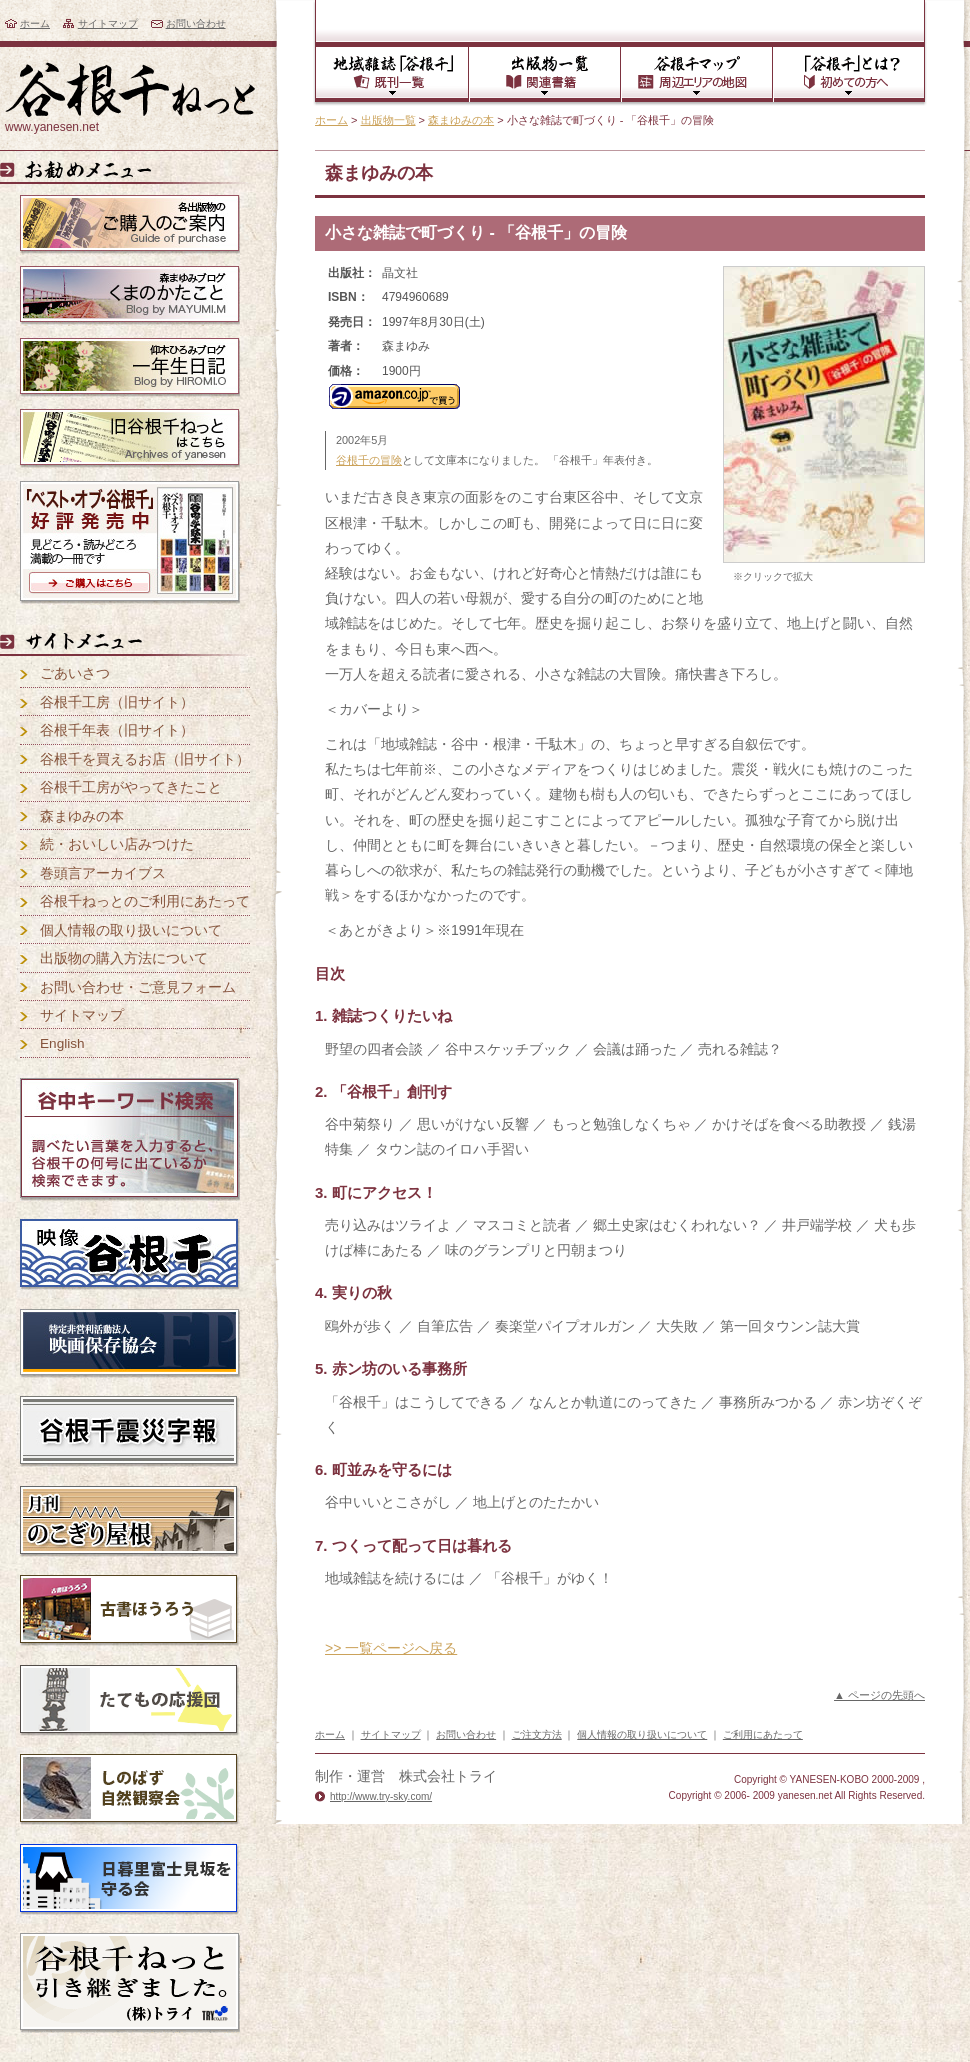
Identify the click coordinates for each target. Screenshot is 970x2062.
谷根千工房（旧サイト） (117, 702)
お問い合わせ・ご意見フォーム (138, 987)
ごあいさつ (75, 673)
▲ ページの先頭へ (879, 1695)
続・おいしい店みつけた (117, 844)
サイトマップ (108, 23)
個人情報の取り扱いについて (131, 930)
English (62, 1043)
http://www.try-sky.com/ (381, 1796)
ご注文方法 (537, 1734)
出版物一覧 (388, 120)
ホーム (35, 23)
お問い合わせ (196, 23)
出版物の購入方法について (124, 958)
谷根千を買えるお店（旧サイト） (145, 759)
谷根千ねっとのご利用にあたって (145, 901)
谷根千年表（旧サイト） (117, 730)
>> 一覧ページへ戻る (391, 1648)
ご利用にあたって (763, 1734)
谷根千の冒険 (369, 460)
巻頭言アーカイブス (103, 873)
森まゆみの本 (461, 120)
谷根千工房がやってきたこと (131, 787)
